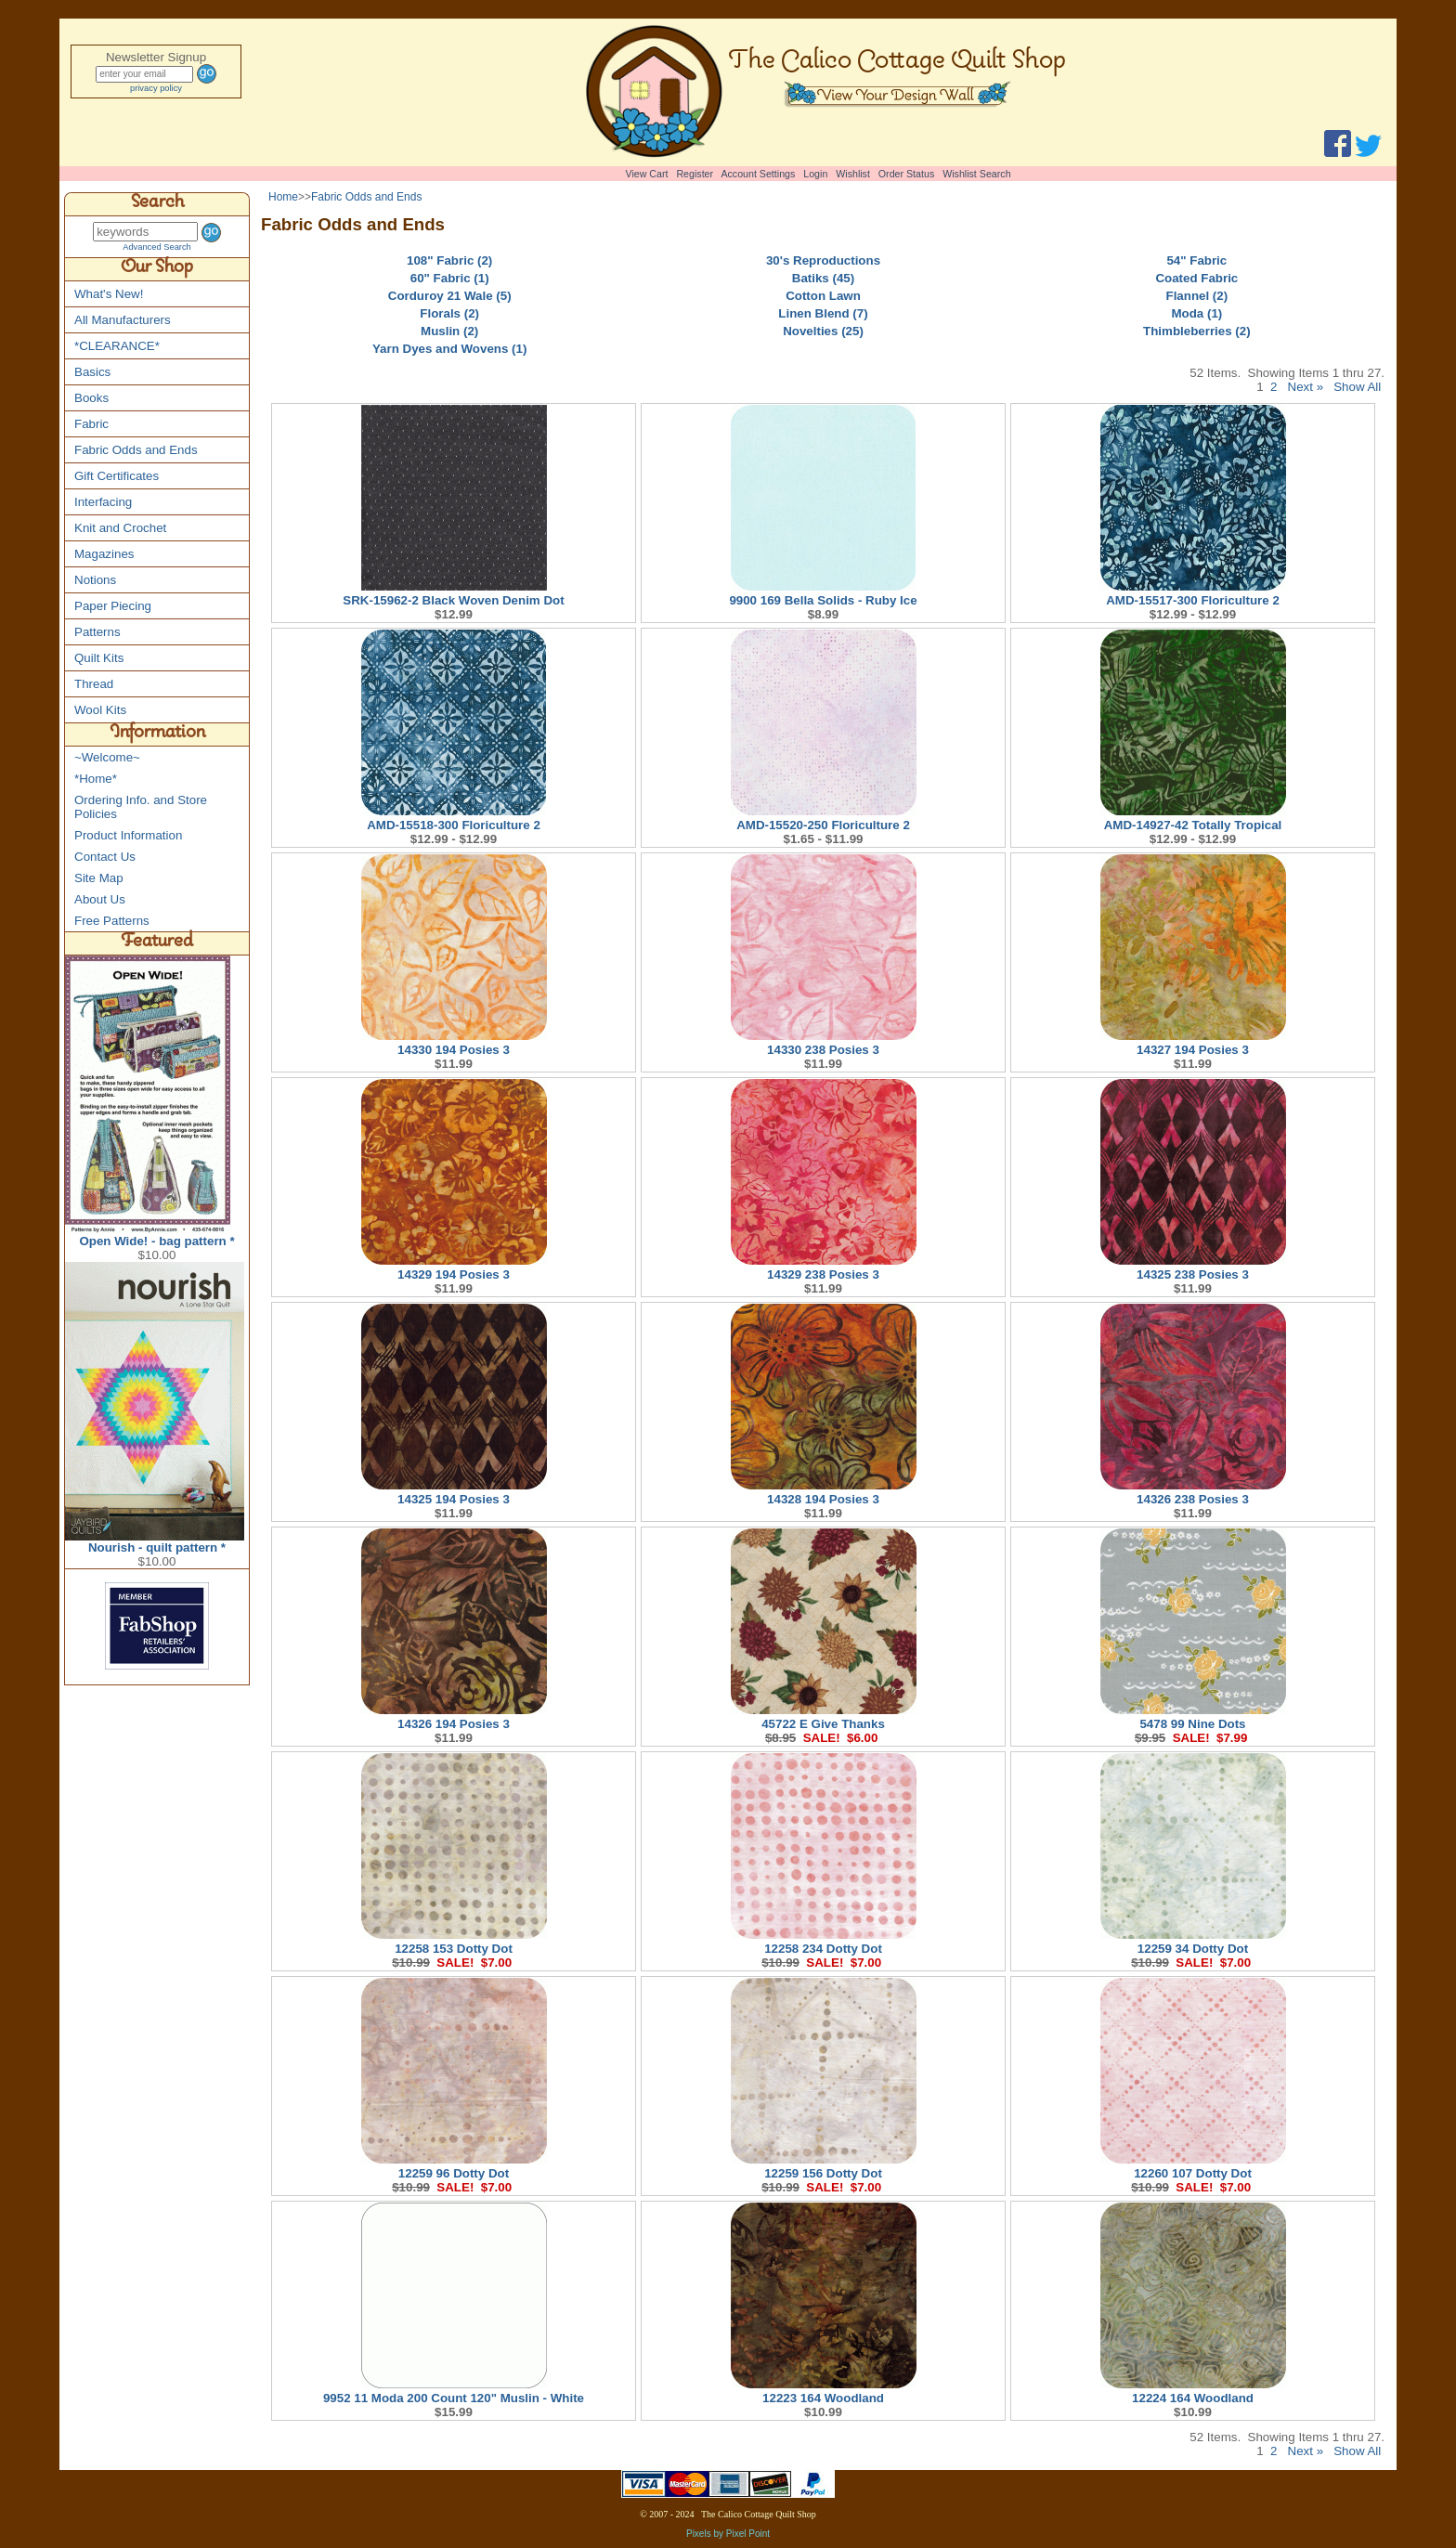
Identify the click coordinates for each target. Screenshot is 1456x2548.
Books (91, 398)
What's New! (108, 294)
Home (283, 196)
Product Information (128, 835)
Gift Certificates (116, 476)
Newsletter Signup (156, 57)
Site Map (99, 878)
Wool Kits (100, 710)
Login (815, 173)
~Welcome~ (107, 757)
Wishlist (853, 173)
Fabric (91, 424)
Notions (95, 580)
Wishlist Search (976, 173)
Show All (1357, 387)
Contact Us (105, 857)
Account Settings (758, 173)
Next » (1306, 387)
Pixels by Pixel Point (728, 2533)
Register (694, 173)
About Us (99, 899)
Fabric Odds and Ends (136, 450)
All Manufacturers (122, 320)
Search (157, 204)
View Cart (647, 173)
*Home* (95, 779)
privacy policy (156, 88)
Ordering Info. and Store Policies (140, 807)
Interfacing (103, 502)
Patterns (97, 632)
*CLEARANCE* (117, 346)
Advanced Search (157, 247)
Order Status (906, 173)
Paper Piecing (112, 606)
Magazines (104, 554)
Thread (93, 684)
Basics (92, 372)
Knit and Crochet (120, 528)
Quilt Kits (99, 658)
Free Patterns (112, 921)
